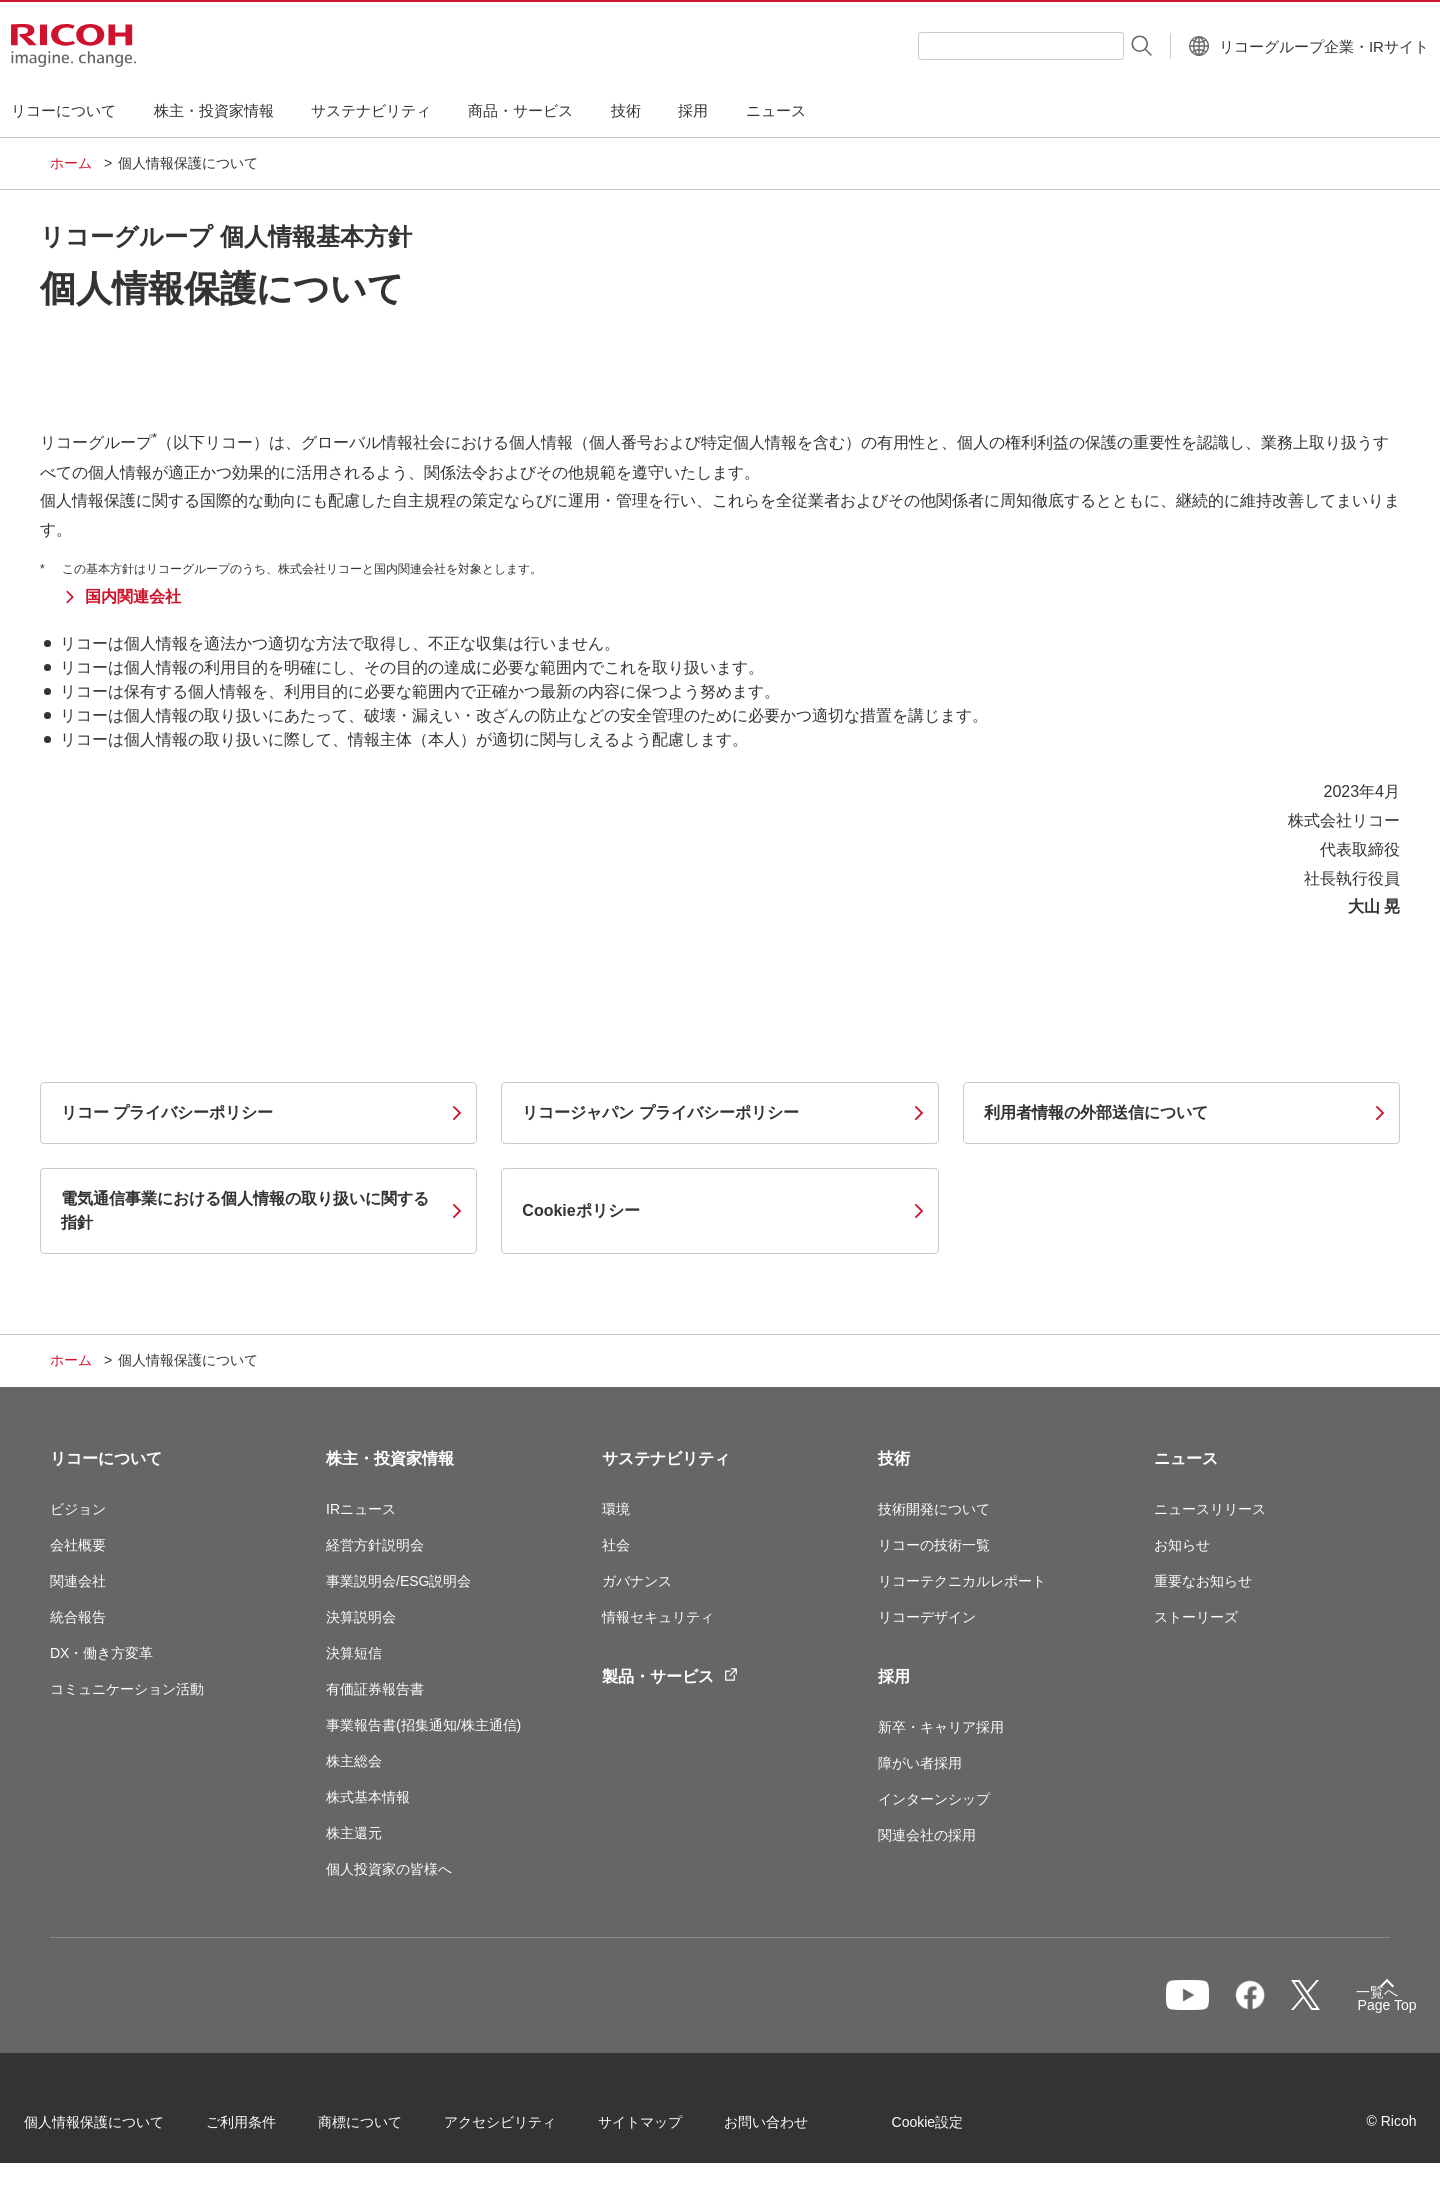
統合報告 (78, 1617)
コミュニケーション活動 (127, 1689)
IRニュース (361, 1509)
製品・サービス (670, 1675)
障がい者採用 (920, 1763)
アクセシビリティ (526, 2129)
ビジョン (78, 1509)
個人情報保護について (120, 2129)
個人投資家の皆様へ (389, 1869)
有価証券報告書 (375, 1689)
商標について (386, 2129)
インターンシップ (934, 1799)
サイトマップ (666, 2129)
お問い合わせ (792, 2129)
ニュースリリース (1210, 1509)
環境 (616, 1509)
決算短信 (354, 1653)
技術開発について (934, 1509)
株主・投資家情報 (390, 1458)
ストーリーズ (1196, 1617)
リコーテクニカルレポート (962, 1581)
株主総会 (354, 1761)
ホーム (71, 163)
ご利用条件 (267, 2129)
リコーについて (106, 1458)
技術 (894, 1458)
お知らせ (1182, 1545)
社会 (616, 1545)
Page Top (1360, 2009)
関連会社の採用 (927, 1835)
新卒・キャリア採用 (941, 1727)
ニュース (1186, 1458)
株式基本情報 (368, 1797)
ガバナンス (637, 1581)
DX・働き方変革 (101, 1653)
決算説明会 (361, 1617)
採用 (894, 1676)
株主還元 (354, 1833)
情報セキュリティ (658, 1617)
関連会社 (78, 1581)
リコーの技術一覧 (934, 1545)
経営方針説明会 (375, 1545)
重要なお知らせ (1203, 1581)
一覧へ (1286, 2005)
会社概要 (78, 1545)
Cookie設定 (954, 2129)
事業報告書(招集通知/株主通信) (423, 1725)
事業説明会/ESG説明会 (398, 1581)
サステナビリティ (666, 1458)
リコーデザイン (927, 1617)
